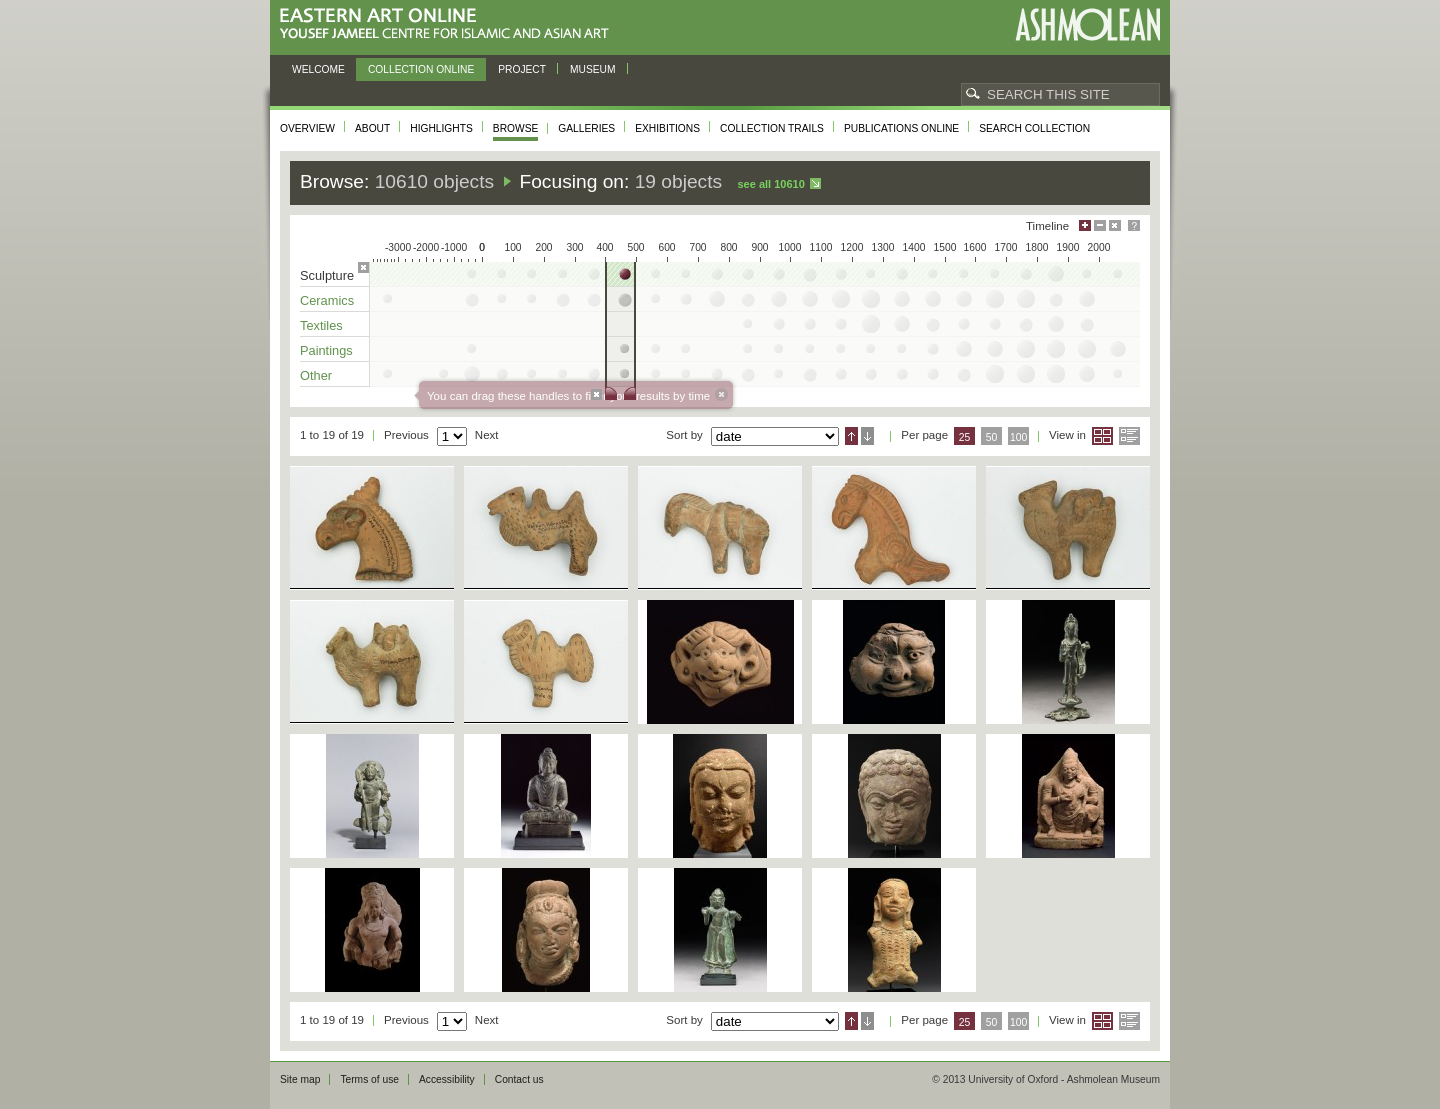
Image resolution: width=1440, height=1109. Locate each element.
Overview (307, 128)
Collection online (421, 69)
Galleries (586, 128)
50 (992, 437)
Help (1134, 225)
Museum (593, 69)
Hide (1115, 225)
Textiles (321, 325)
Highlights (441, 128)
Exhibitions (667, 128)
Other (316, 375)
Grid (1102, 436)
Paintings (326, 350)
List (1129, 436)
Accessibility (447, 1079)
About (372, 128)
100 (1018, 437)
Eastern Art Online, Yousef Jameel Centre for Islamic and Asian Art (449, 24)
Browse (516, 128)
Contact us (519, 1079)
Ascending (851, 436)
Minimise (1100, 225)
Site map (300, 1079)
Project (522, 69)
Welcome (318, 69)
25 (965, 437)
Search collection (1034, 128)
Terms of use (369, 1079)
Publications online (901, 128)
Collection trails (772, 128)
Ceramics (327, 300)
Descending (867, 436)
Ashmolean (1087, 24)
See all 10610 (770, 184)
